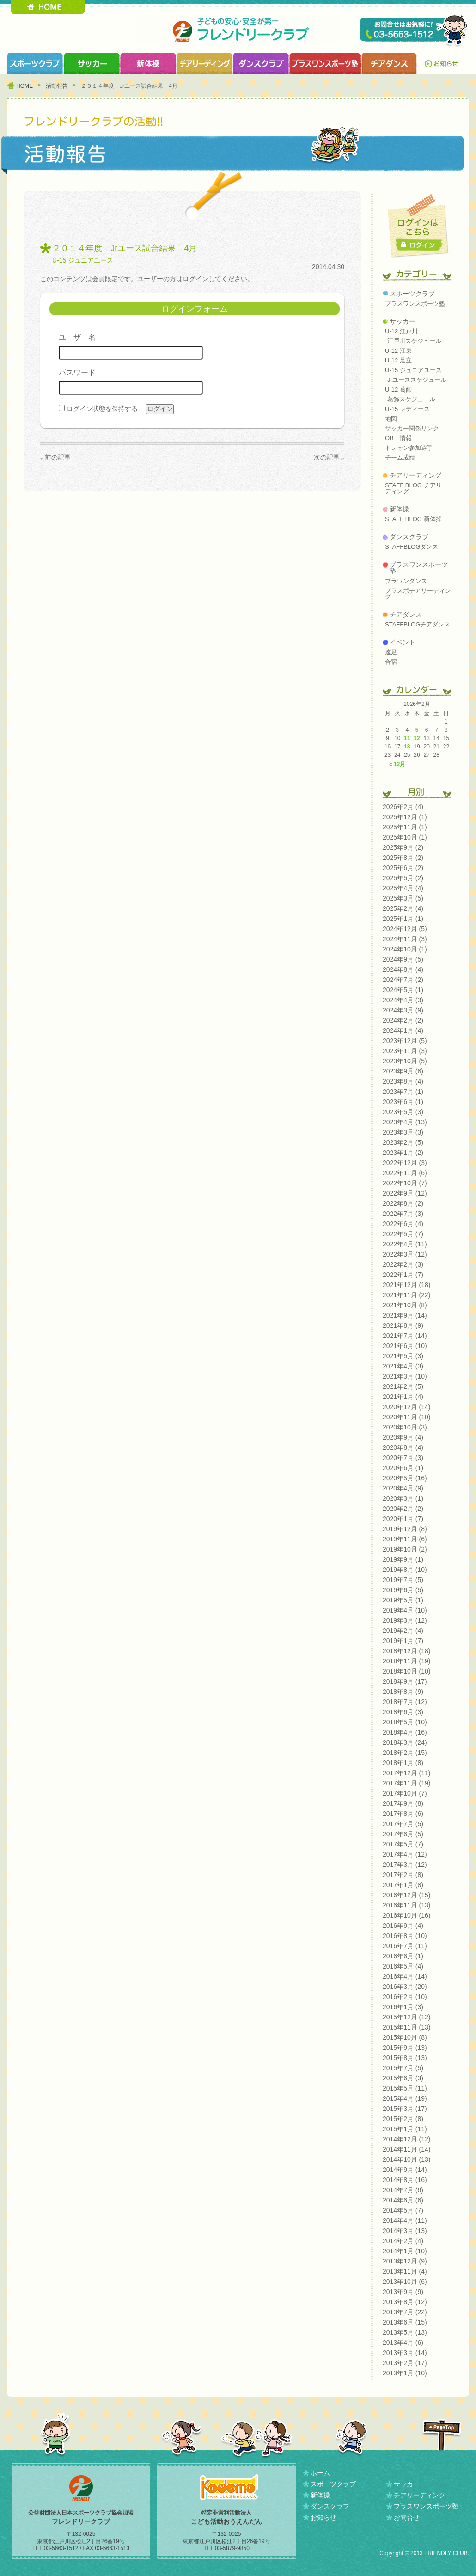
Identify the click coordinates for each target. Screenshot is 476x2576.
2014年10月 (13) (407, 2159)
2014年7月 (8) (403, 2190)
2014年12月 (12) (407, 2139)
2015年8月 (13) (405, 2057)
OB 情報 (398, 438)
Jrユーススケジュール (416, 379)
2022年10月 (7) (405, 1183)
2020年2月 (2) (403, 1508)
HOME (48, 7)
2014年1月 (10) (405, 2251)
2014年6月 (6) (403, 2200)
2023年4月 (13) (405, 1122)
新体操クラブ (148, 63)
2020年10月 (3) (405, 1427)
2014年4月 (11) (405, 2220)
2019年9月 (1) (403, 1559)
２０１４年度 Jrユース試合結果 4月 (124, 248)
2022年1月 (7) (403, 1274)
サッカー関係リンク (412, 428)
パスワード (77, 372)
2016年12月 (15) (407, 1895)
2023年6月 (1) (403, 1101)
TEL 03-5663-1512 (414, 31)
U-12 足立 (398, 360)
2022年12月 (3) (405, 1162)
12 (417, 738)
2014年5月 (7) (403, 2210)
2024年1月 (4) (403, 1030)
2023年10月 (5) (405, 1061)
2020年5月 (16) (405, 1478)
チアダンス (406, 614)
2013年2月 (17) (405, 2363)
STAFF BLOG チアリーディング (416, 488)
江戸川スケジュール (414, 340)
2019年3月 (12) (405, 1620)
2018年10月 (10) (407, 1671)
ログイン (419, 244)
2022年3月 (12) (405, 1254)
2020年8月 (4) (403, 1447)
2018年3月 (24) (405, 1742)
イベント (402, 642)
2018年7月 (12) (405, 1701)
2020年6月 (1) (403, 1468)
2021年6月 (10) (405, 1345)
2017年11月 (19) (407, 1783)
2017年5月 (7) (403, 1844)
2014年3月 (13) (405, 2230)
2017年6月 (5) (403, 1834)
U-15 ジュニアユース (82, 260)
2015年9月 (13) (405, 2047)
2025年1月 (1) (403, 918)
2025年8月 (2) (403, 857)
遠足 (391, 652)
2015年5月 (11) (405, 2088)
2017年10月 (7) (405, 1793)
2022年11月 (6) (405, 1173)
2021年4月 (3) (403, 1366)
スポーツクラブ (35, 63)
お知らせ (443, 63)
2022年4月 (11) (405, 1244)
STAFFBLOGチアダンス (417, 624)
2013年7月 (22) (405, 2312)
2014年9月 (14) (405, 2169)
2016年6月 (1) (403, 1956)
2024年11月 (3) (405, 939)
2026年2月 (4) (403, 806)
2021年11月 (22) (407, 1295)
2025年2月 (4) (403, 908)
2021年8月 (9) (403, 1325)
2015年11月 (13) (407, 2027)
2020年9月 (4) (403, 1437)
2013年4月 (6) (403, 2342)
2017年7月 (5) (403, 1824)
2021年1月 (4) (403, 1396)
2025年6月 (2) (403, 867)
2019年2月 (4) (403, 1630)
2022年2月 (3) (403, 1264)
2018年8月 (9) (403, 1691)
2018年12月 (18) (407, 1651)
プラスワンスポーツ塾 (325, 63)
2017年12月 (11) (407, 1773)
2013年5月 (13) (405, 2332)
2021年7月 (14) (405, 1335)
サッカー (402, 321)
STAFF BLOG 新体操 (413, 518)
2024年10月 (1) (405, 949)
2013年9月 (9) (403, 2291)
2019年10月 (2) (405, 1549)
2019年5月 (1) (403, 1600)
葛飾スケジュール (411, 399)
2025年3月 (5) (403, 898)
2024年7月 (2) (403, 979)
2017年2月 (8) (403, 1874)
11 (407, 738)
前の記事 (58, 457)
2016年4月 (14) (405, 1976)
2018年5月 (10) (405, 1722)
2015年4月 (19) (405, 2098)
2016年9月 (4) (403, 1925)
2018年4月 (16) (405, 1732)
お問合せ (407, 2517)
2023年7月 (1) (403, 1091)
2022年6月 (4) (403, 1223)
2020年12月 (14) (407, 1407)
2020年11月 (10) (407, 1417)
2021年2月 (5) (403, 1386)
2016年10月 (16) (407, 1915)
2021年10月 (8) (405, 1305)
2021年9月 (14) (405, 1315)
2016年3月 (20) (405, 1986)
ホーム (320, 2473)
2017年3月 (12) (405, 1864)
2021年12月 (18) (407, 1284)
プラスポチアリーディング (418, 593)
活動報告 (57, 86)
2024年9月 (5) (403, 959)
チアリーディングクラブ (204, 63)
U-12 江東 (398, 350)
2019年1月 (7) (403, 1640)
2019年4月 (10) (405, 1610)
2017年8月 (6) (403, 1813)
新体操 (399, 509)
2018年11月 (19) (407, 1661)
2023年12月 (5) (405, 1040)
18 (407, 746)
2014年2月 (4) (403, 2241)
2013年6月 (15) (405, 2322)
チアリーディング (415, 475)
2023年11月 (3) (405, 1051)
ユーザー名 (77, 337)
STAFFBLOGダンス (411, 546)
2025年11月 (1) (405, 827)
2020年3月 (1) (403, 1498)
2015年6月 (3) (403, 2078)
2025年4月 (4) (403, 888)
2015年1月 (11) (405, 2129)
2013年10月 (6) (405, 2281)
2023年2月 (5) (403, 1142)
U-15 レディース (407, 408)
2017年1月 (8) (403, 1885)
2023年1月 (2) (403, 1152)
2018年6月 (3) (403, 1712)
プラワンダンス (406, 580)
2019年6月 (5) (403, 1590)
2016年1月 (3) (403, 2007)
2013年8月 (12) (405, 2302)
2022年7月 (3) (403, 1213)
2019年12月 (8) (405, 1529)
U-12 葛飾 (398, 389)
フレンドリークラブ (238, 30)
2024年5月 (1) (403, 990)
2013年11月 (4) (405, 2271)
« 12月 (397, 764)
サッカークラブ (91, 63)
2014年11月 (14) (407, 2149)
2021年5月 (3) (403, 1356)
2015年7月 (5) (403, 2068)
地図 (391, 418)
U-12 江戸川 (401, 331)
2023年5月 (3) (403, 1112)
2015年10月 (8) (405, 2037)
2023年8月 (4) (403, 1081)
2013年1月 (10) (405, 2373)
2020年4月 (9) (403, 1488)
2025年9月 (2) (403, 847)
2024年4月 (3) (403, 1000)
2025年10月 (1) (405, 837)
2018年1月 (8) (403, 1762)
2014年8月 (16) (405, 2179)
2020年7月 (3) (403, 1457)
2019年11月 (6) (405, 1539)
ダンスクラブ (260, 63)
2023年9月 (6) (403, 1071)
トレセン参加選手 (409, 447)
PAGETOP (441, 2434)
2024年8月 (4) (403, 969)
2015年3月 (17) (405, 2108)
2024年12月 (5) (405, 928)
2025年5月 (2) (403, 878)
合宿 (391, 661)
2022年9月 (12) (405, 1193)
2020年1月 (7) (403, 1518)
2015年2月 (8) (403, 2118)
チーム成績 (400, 457)
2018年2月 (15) (405, 1752)
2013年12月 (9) (405, 2261)
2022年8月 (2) (403, 1203)
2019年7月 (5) (403, 1579)
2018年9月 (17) (405, 1681)
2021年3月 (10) (405, 1376)
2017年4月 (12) (405, 1854)
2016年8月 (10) (405, 1935)
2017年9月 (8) (403, 1803)
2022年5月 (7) (403, 1234)
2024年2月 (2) (403, 1020)
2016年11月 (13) (407, 1905)
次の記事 (327, 457)
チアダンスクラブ (389, 63)
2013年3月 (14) (405, 2352)
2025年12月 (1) (405, 817)
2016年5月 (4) (403, 1966)
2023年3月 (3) (403, 1132)
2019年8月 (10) (405, 1569)
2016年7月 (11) (405, 1946)
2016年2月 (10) (405, 1996)
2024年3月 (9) (403, 1010)
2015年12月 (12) (407, 2017)
